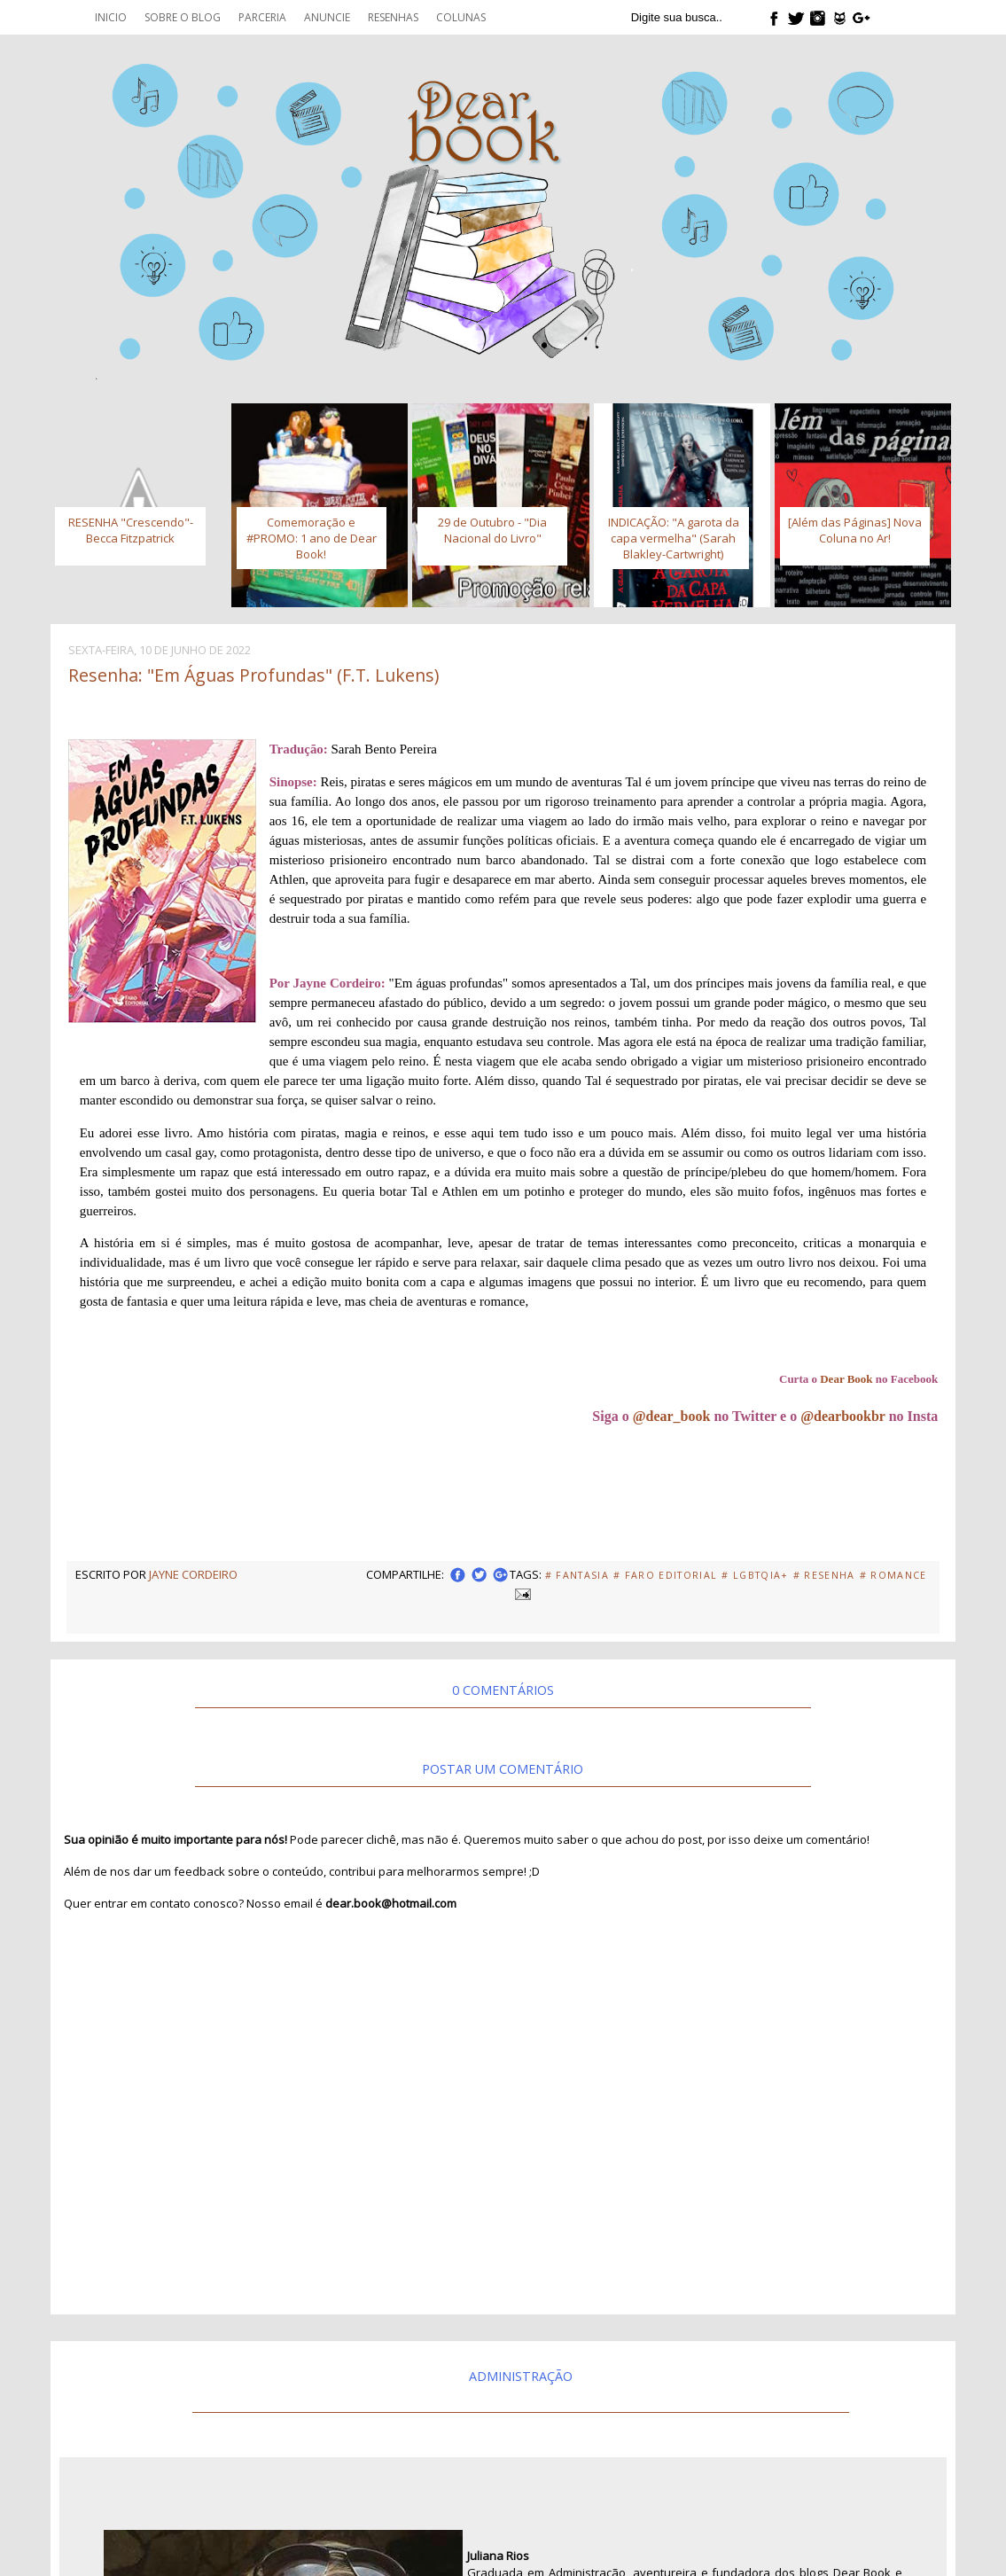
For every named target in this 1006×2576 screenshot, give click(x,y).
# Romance (893, 1575)
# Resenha (824, 1575)
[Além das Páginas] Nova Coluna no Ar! (855, 530)
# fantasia (577, 1575)
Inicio (111, 17)
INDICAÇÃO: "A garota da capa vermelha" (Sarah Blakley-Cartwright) (673, 538)
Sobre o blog (182, 17)
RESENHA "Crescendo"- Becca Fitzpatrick (130, 530)
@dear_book (672, 1416)
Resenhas (393, 17)
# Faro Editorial (665, 1575)
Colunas (461, 17)
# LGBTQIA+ (754, 1575)
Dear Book (846, 1379)
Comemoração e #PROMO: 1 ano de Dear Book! (311, 538)
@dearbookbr (842, 1416)
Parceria (262, 17)
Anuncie (327, 17)
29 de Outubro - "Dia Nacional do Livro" (492, 530)
